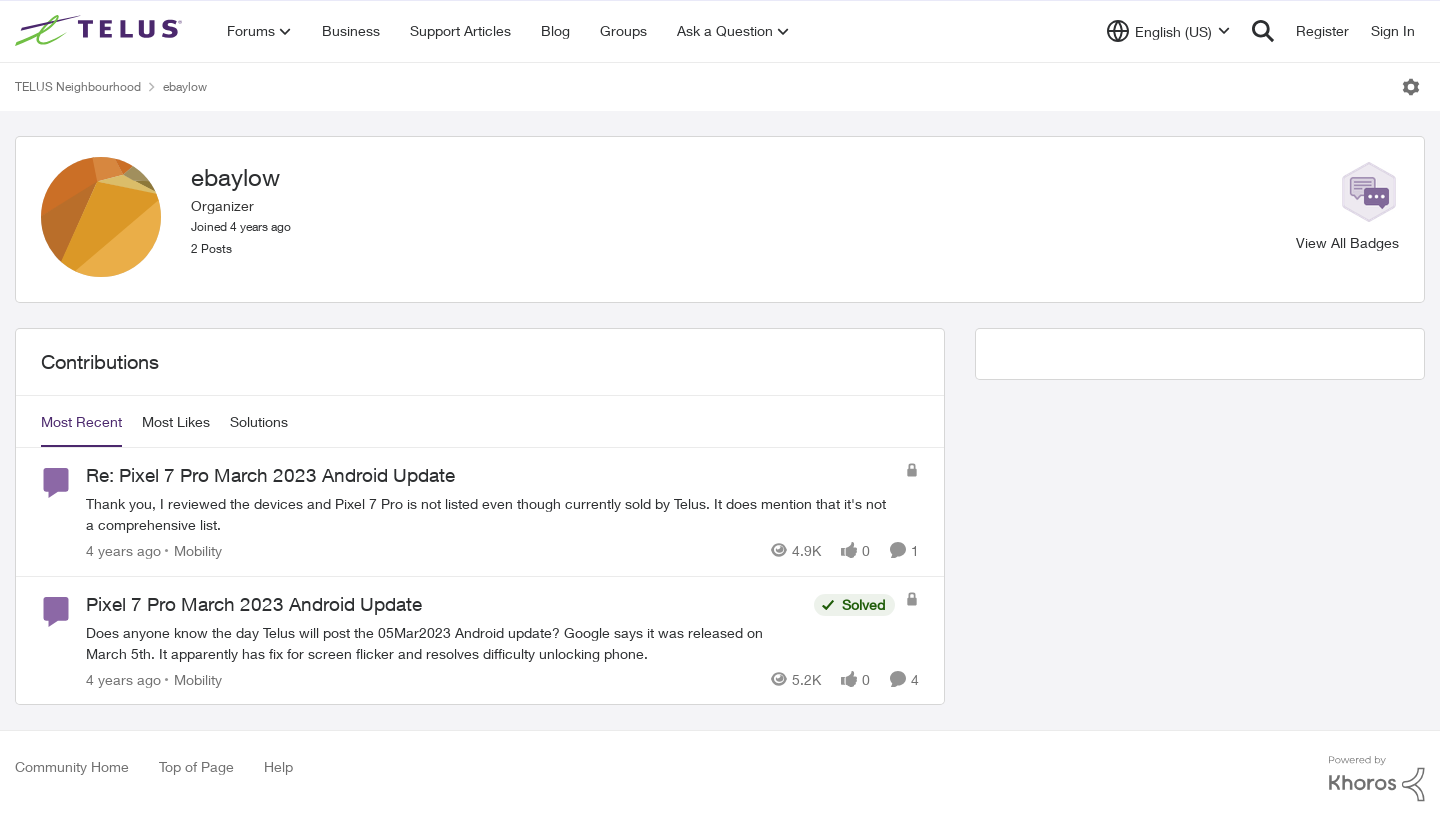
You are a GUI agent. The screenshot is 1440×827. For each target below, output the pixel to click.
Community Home (72, 766)
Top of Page (196, 766)
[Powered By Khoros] (1377, 779)
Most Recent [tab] (81, 421)
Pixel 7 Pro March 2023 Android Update (254, 604)
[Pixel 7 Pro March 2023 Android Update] (445, 642)
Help (278, 766)
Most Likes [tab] (176, 421)
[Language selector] (1168, 31)
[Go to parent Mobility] (193, 550)
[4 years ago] (123, 550)
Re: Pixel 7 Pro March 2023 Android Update (270, 475)
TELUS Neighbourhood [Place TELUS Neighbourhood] (78, 86)
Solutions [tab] (259, 421)
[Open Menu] (1411, 87)
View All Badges (1347, 242)
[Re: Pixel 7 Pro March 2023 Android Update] (490, 514)
